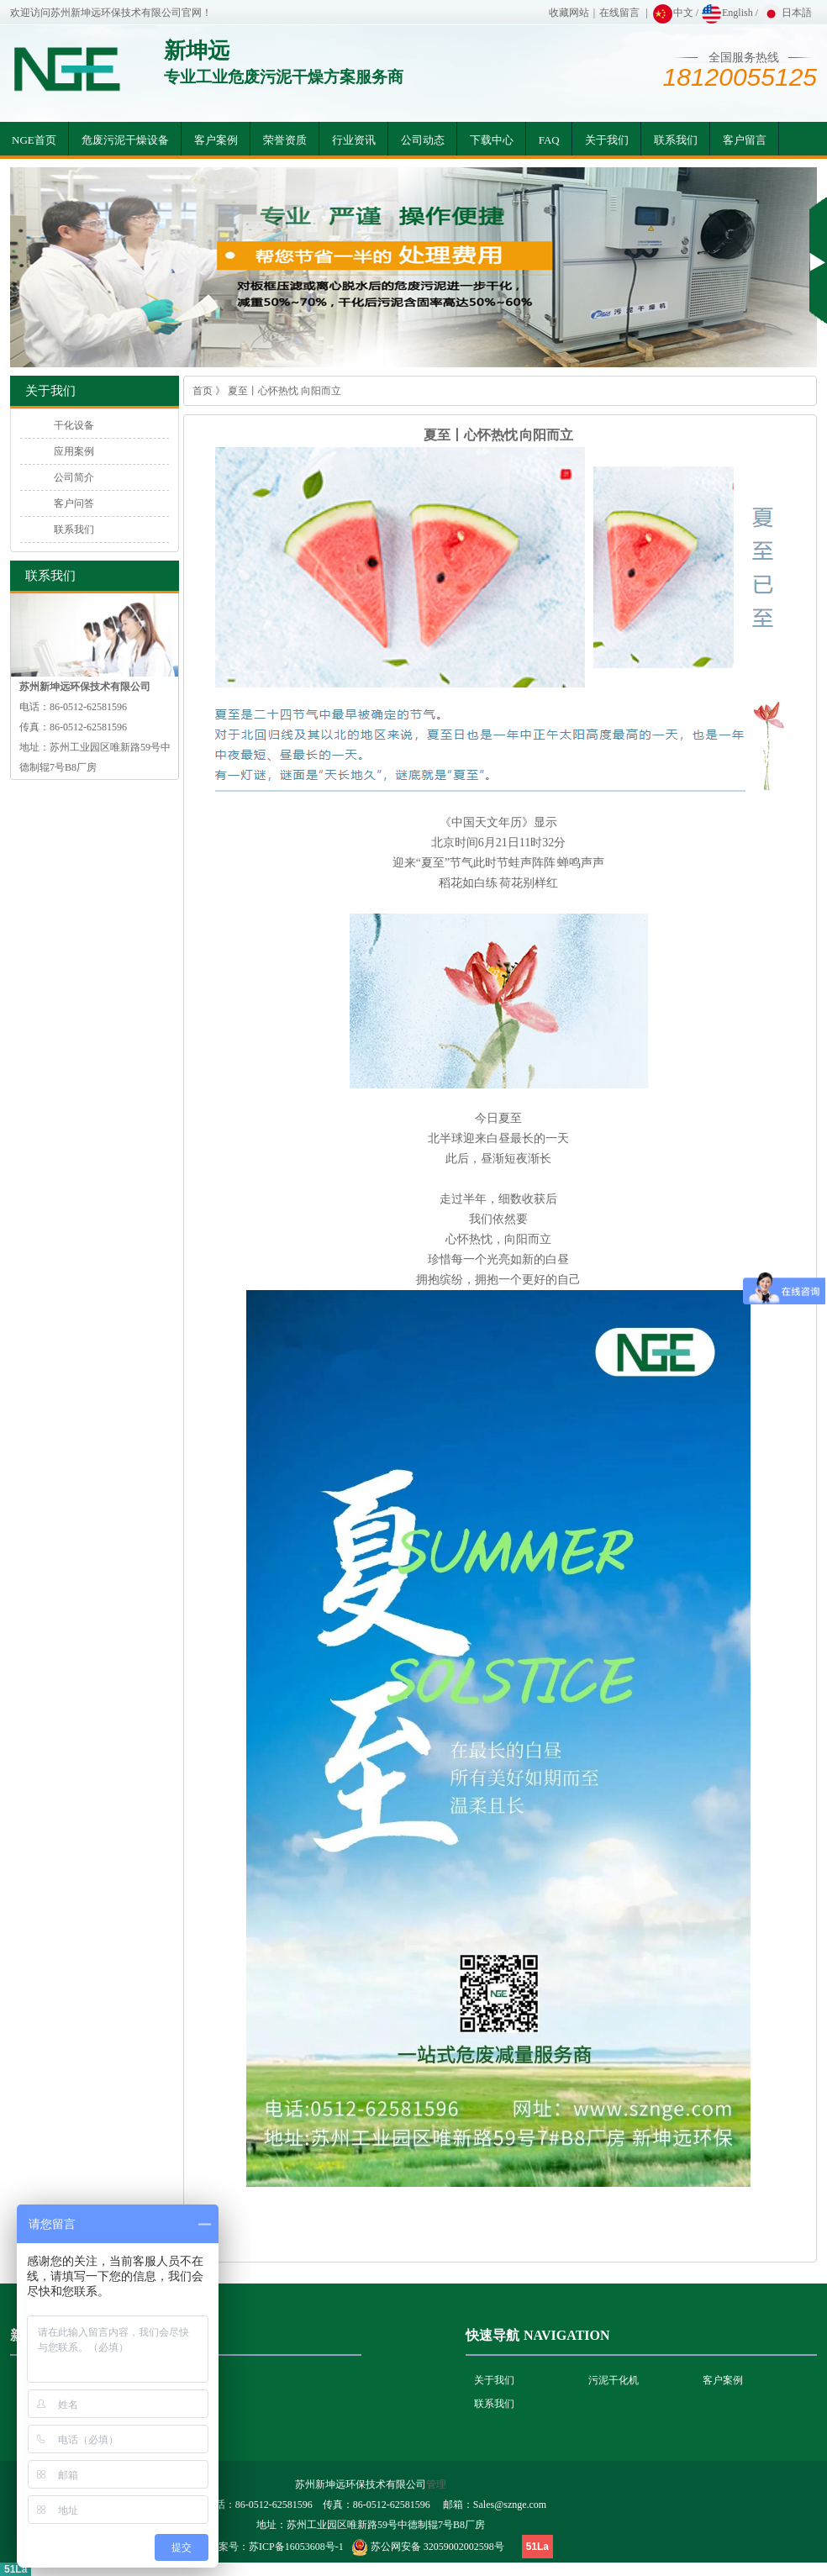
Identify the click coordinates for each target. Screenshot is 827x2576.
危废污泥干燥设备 (125, 140)
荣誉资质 (285, 140)
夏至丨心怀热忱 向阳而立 (284, 391)
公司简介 (74, 477)
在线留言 (619, 12)
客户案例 (216, 140)
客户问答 (74, 503)
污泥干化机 (613, 2380)
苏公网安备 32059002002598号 (437, 2546)
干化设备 (74, 425)
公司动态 (423, 140)
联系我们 (676, 140)
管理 (436, 2484)
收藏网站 (569, 12)
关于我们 (607, 140)
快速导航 (492, 2335)
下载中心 (492, 140)
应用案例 (74, 451)
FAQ (549, 140)
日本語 (786, 12)
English (727, 12)
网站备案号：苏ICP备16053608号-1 (266, 2546)
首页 (202, 391)
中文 (672, 12)
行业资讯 (354, 140)
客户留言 (744, 140)
